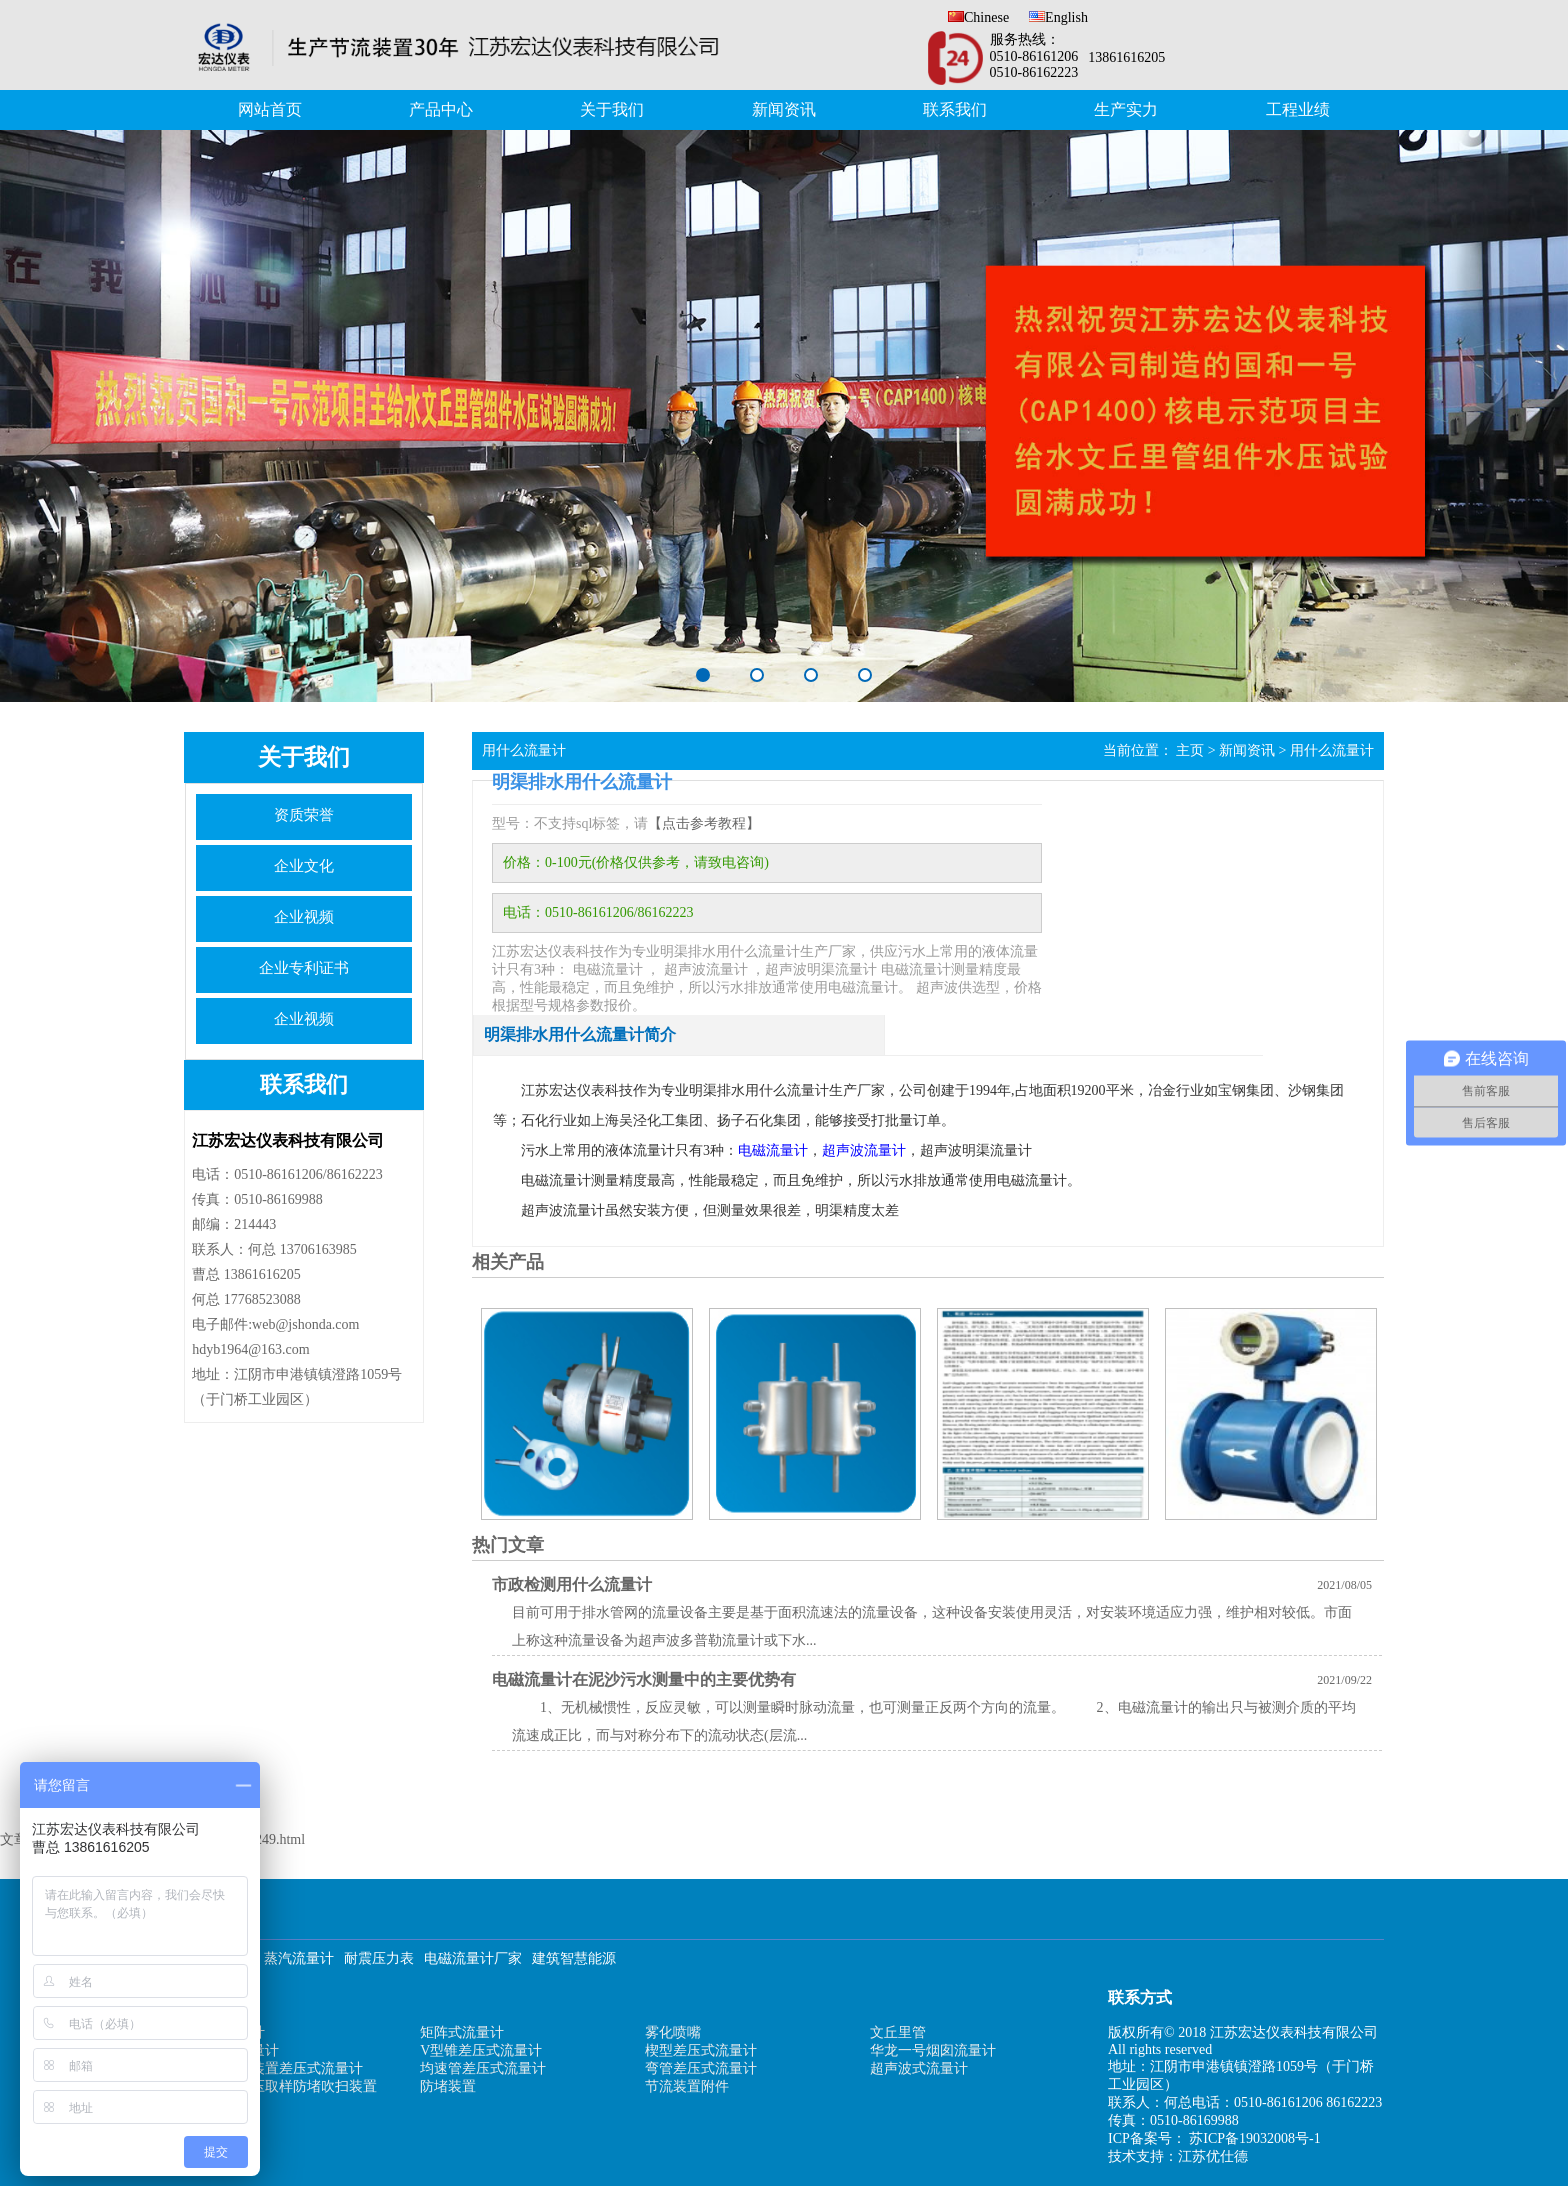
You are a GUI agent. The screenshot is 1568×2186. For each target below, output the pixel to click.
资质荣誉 (304, 815)
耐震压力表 (379, 1958)
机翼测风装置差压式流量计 (279, 2068)
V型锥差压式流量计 (481, 2050)
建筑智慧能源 (574, 1958)
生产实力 (1126, 109)
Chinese (978, 17)
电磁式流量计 (237, 2050)
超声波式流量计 (919, 2068)
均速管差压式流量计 (483, 2068)
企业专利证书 (304, 968)
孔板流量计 (230, 2032)
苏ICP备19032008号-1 (1254, 2138)
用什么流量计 (1332, 750)
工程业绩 (1298, 109)
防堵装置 (448, 2086)
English (1058, 17)
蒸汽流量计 (299, 1958)
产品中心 (441, 109)
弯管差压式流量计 (701, 2068)
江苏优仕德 (1213, 2156)
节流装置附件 (687, 2086)
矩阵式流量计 (462, 2032)
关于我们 (612, 109)
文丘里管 (898, 2032)
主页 (1190, 750)
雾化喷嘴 (673, 2032)
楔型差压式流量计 (701, 2050)
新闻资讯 (784, 109)
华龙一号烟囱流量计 (933, 2050)
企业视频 (304, 917)
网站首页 (270, 109)
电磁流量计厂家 (473, 1958)
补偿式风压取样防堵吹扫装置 (286, 2086)
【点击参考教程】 (704, 823)
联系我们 (955, 109)
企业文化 (304, 866)
